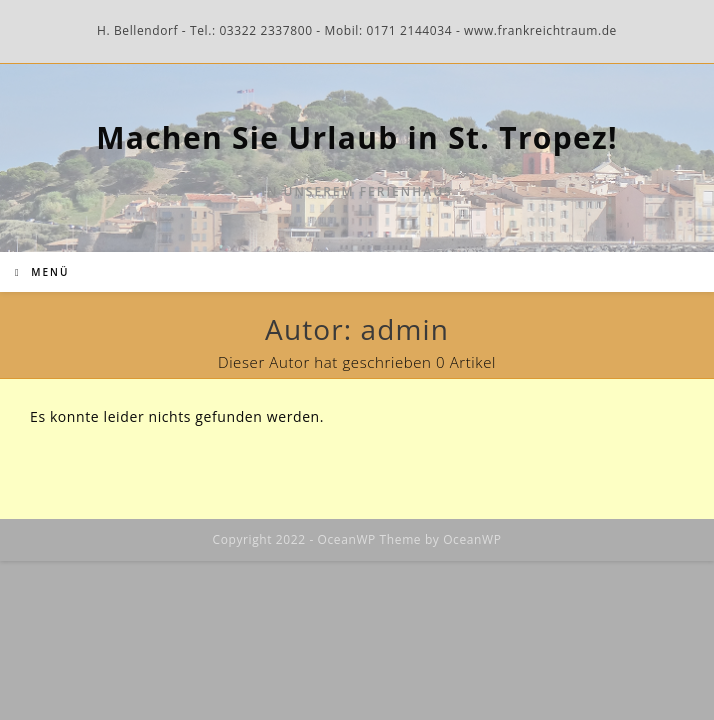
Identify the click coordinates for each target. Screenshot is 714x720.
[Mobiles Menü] (42, 272)
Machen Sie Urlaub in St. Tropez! (357, 137)
